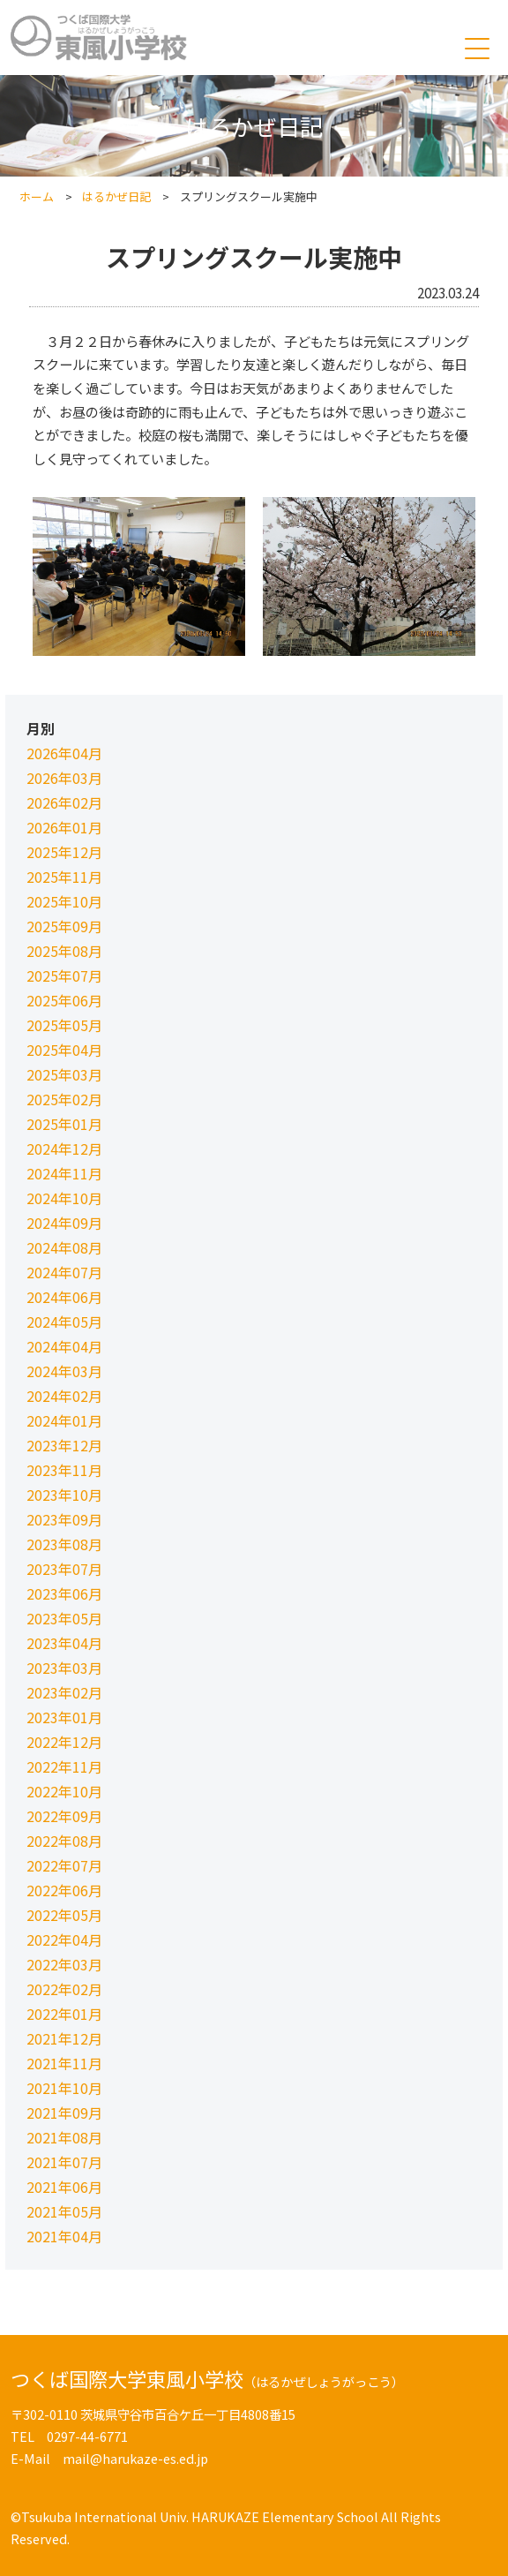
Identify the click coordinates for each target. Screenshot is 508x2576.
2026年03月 (64, 777)
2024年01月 (64, 1420)
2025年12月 (64, 851)
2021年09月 (64, 2112)
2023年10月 (64, 1494)
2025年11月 (64, 876)
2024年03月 (64, 1371)
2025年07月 (64, 975)
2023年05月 (64, 1618)
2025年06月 (64, 1000)
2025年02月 (64, 1099)
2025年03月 (64, 1074)
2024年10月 (64, 1198)
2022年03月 (64, 1964)
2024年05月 (64, 1321)
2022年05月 (64, 1914)
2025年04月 (64, 1049)
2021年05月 (64, 2211)
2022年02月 (64, 1989)
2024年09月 (64, 1222)
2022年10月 (64, 1791)
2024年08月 (64, 1247)
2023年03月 (64, 1667)
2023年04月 (64, 1642)
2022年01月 (64, 2013)
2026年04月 (64, 753)
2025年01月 (64, 1123)
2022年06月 (64, 1890)
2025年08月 (64, 950)
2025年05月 (64, 1025)
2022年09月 (64, 1816)
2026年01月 (64, 827)
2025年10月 (64, 901)
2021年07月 (64, 2162)
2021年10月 (64, 2087)
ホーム (36, 196)
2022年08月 (64, 1840)
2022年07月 (64, 1865)
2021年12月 (64, 2038)
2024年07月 (64, 1272)
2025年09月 (64, 926)
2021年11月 (64, 2063)
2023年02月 (64, 1692)
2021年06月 (64, 2186)
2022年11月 (64, 1766)
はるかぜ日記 (116, 196)
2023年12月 (64, 1445)
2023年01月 (64, 1717)
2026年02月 (64, 802)
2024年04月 (64, 1346)
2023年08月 (64, 1544)
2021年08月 (64, 2137)
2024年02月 (64, 1395)
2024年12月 (64, 1148)
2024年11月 (64, 1173)
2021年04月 (64, 2236)
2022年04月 (64, 1939)
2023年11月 (64, 1469)
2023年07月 (64, 1568)
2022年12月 (64, 1741)
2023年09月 (64, 1519)
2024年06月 (64, 1296)
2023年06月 (64, 1593)
